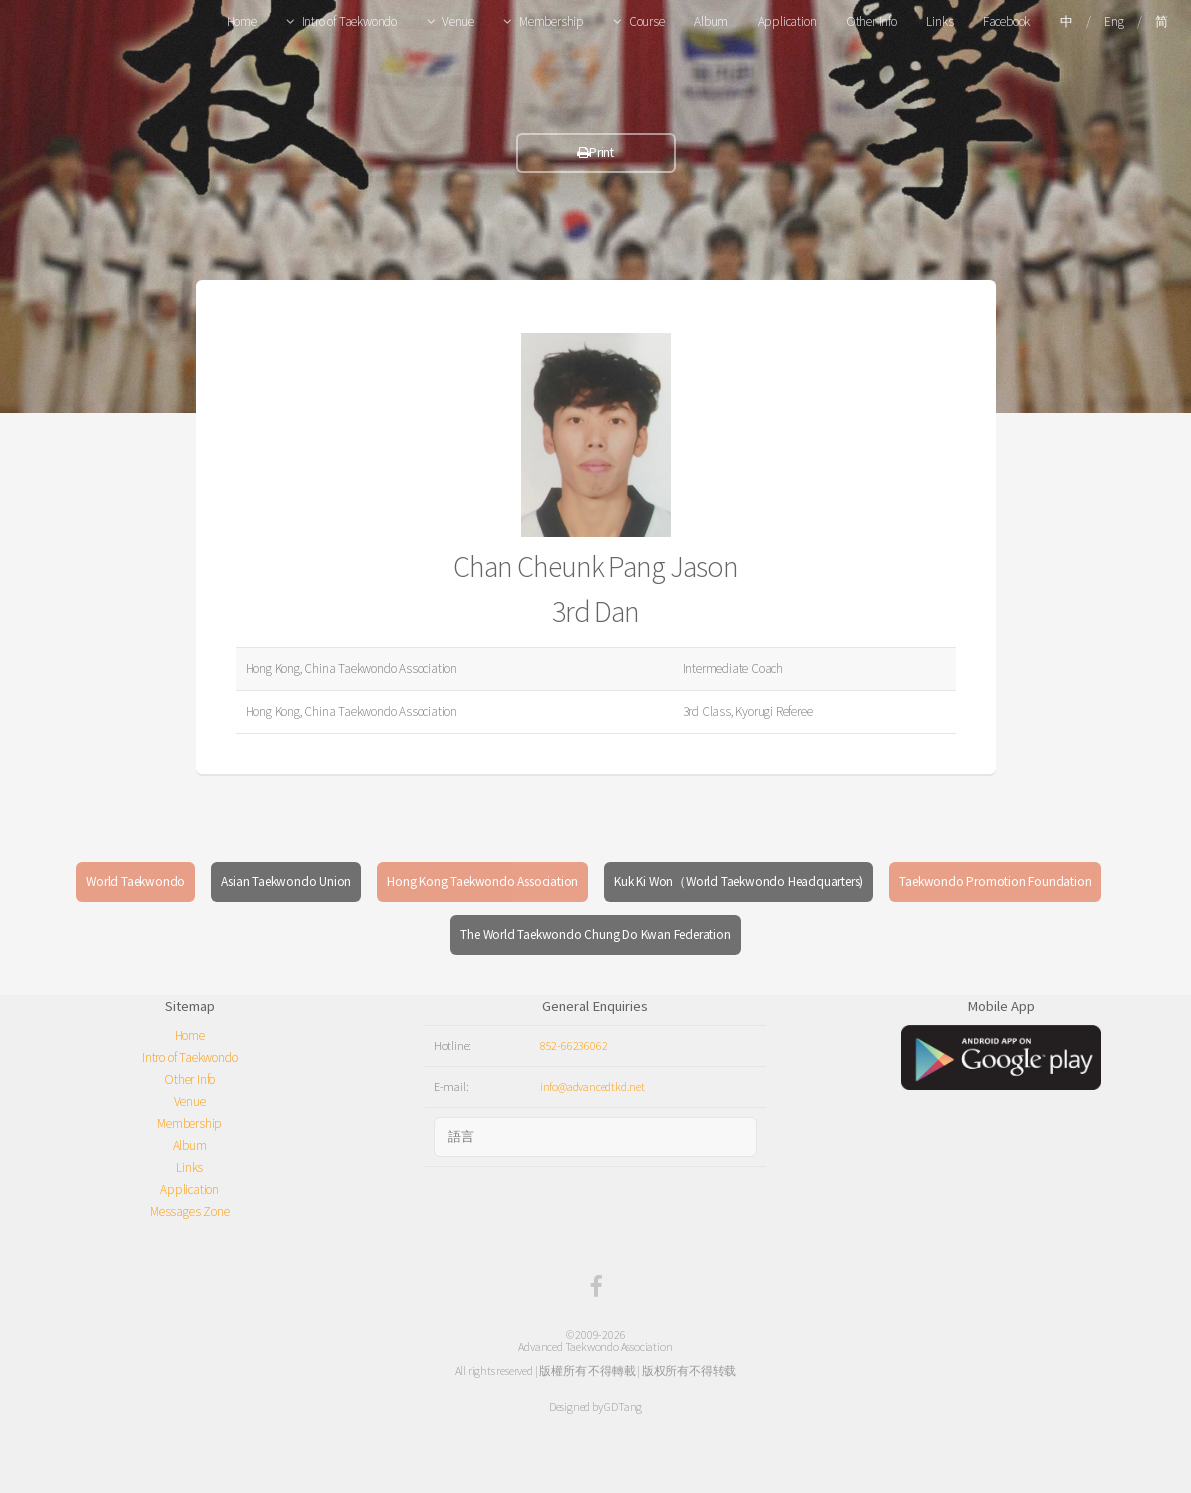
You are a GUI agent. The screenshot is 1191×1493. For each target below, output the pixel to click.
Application (787, 21)
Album (711, 21)
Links (939, 21)
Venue (458, 21)
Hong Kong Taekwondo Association (482, 881)
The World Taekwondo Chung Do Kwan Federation (595, 934)
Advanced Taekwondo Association (595, 1346)
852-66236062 (574, 1045)
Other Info (871, 21)
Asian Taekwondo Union (286, 881)
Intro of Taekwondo (349, 21)
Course (647, 21)
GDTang (623, 1406)
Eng (1113, 21)
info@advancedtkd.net (592, 1086)
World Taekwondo (135, 881)
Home (242, 21)
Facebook (1006, 21)
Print (595, 152)
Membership (551, 21)
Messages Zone (189, 1211)
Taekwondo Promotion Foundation (995, 881)
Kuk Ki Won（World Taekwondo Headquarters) (738, 881)
